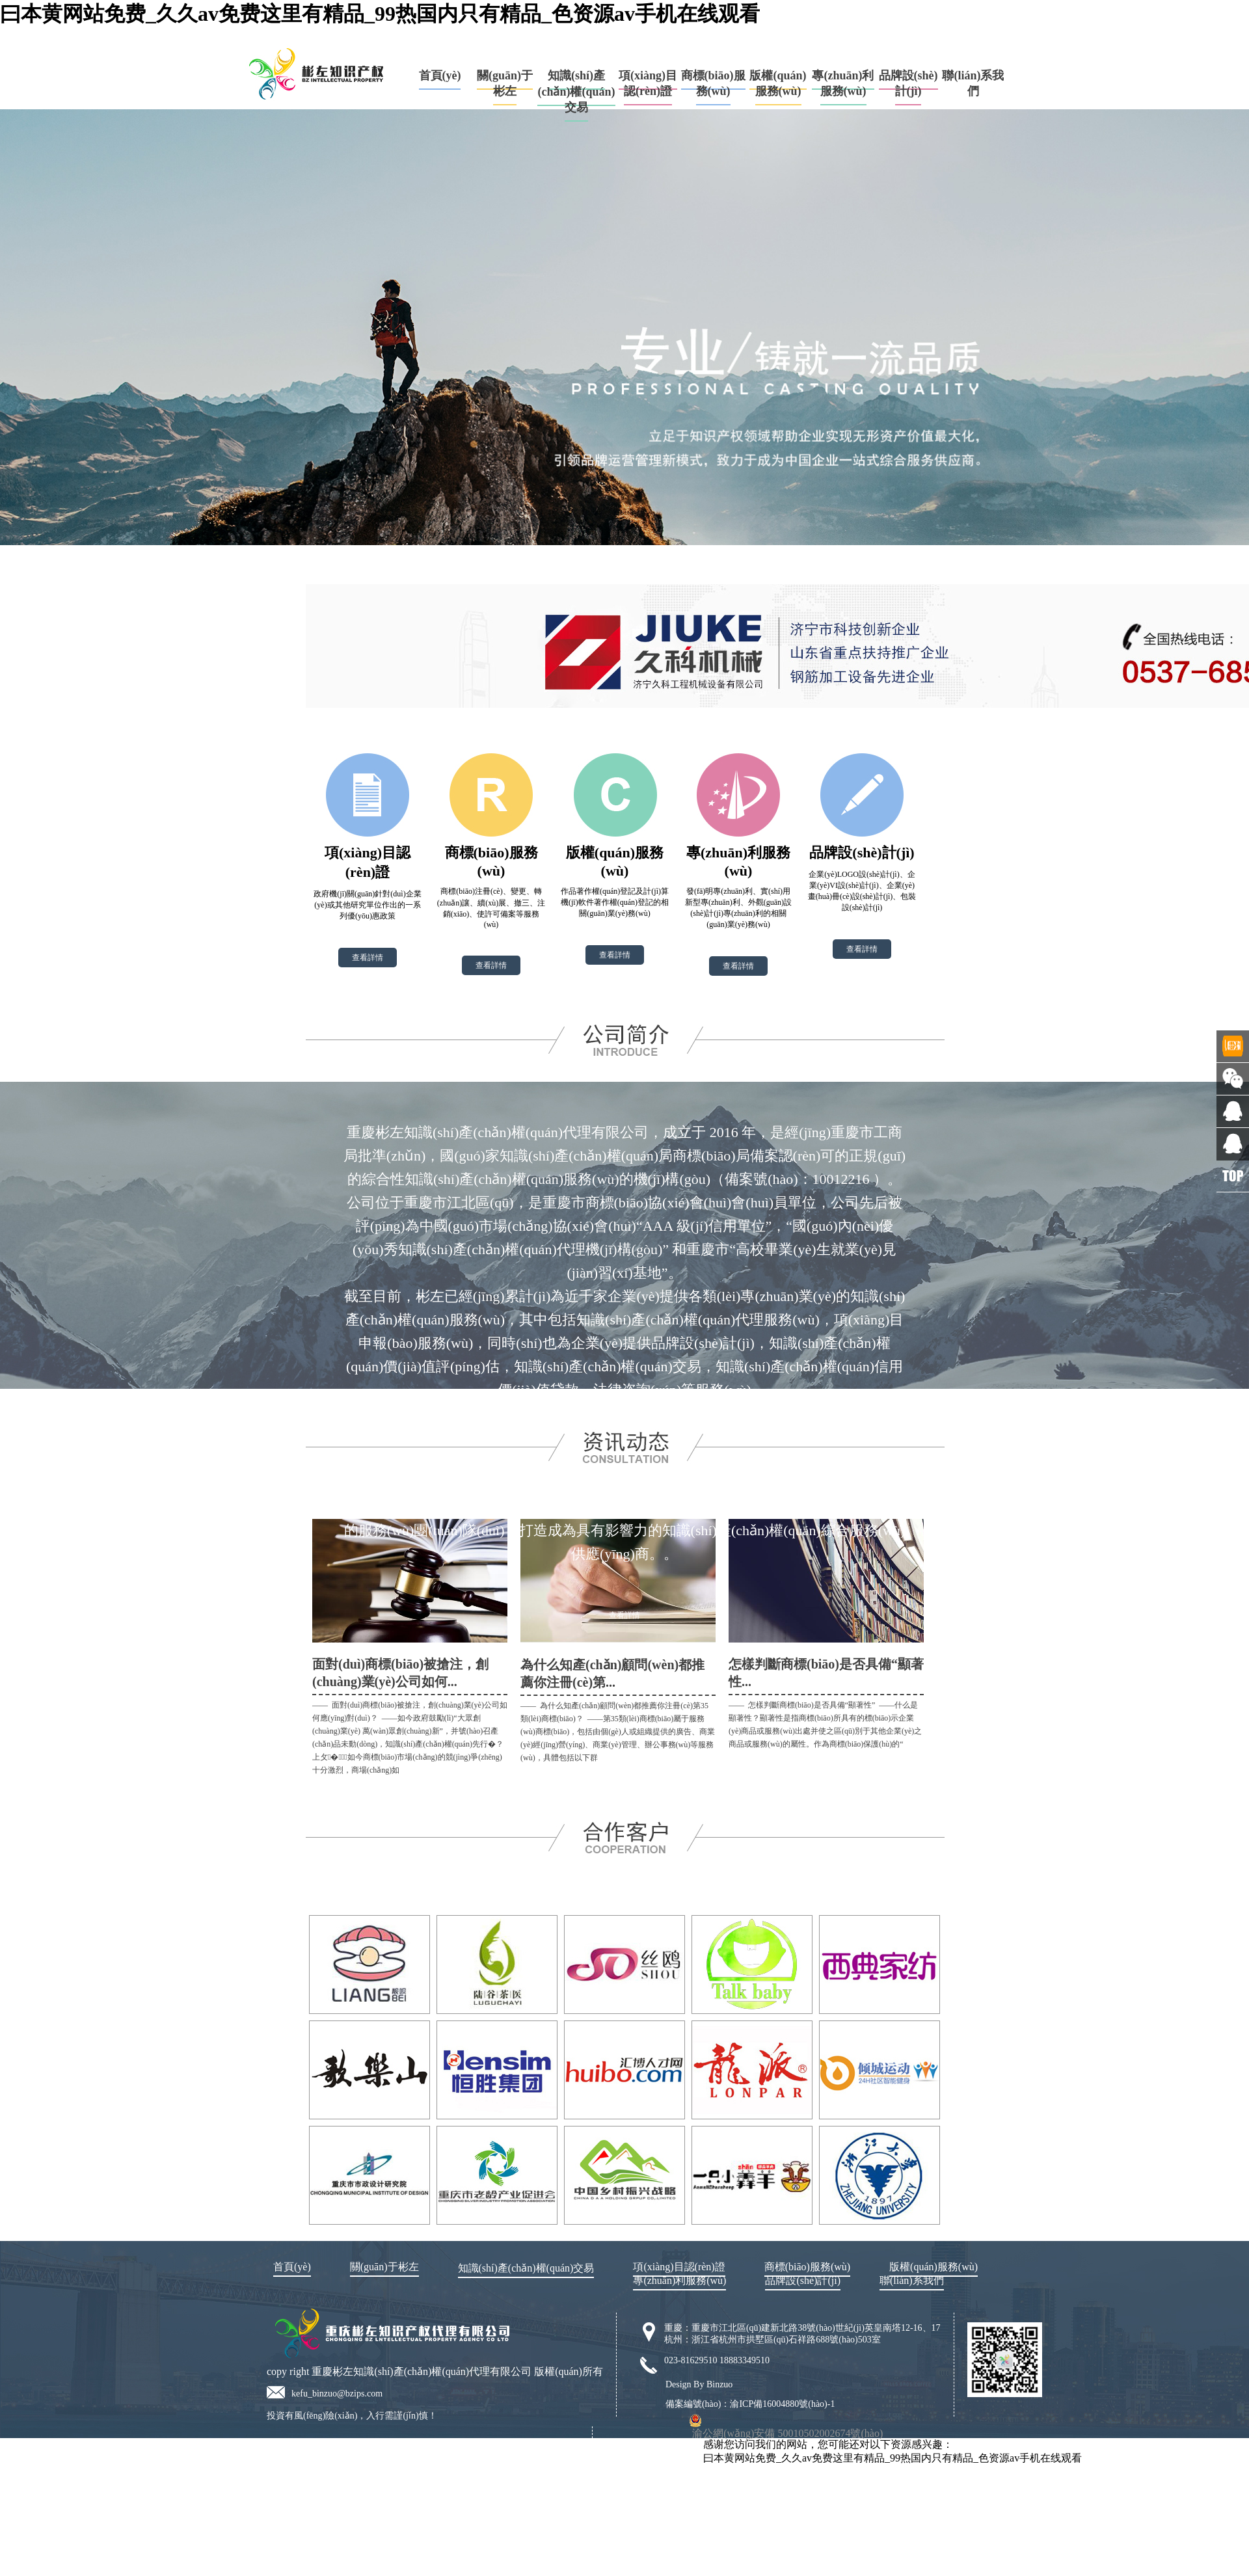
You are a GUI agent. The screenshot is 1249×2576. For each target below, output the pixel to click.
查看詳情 (367, 957)
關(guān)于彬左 (505, 83)
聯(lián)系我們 (912, 2280)
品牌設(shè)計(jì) (908, 83)
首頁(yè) (440, 75)
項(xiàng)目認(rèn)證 (648, 83)
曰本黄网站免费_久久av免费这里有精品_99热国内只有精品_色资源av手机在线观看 (380, 13)
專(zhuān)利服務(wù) (843, 83)
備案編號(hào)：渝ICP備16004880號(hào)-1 (750, 2404)
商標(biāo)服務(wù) (713, 83)
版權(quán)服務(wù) (777, 83)
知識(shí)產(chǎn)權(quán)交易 (576, 91)
